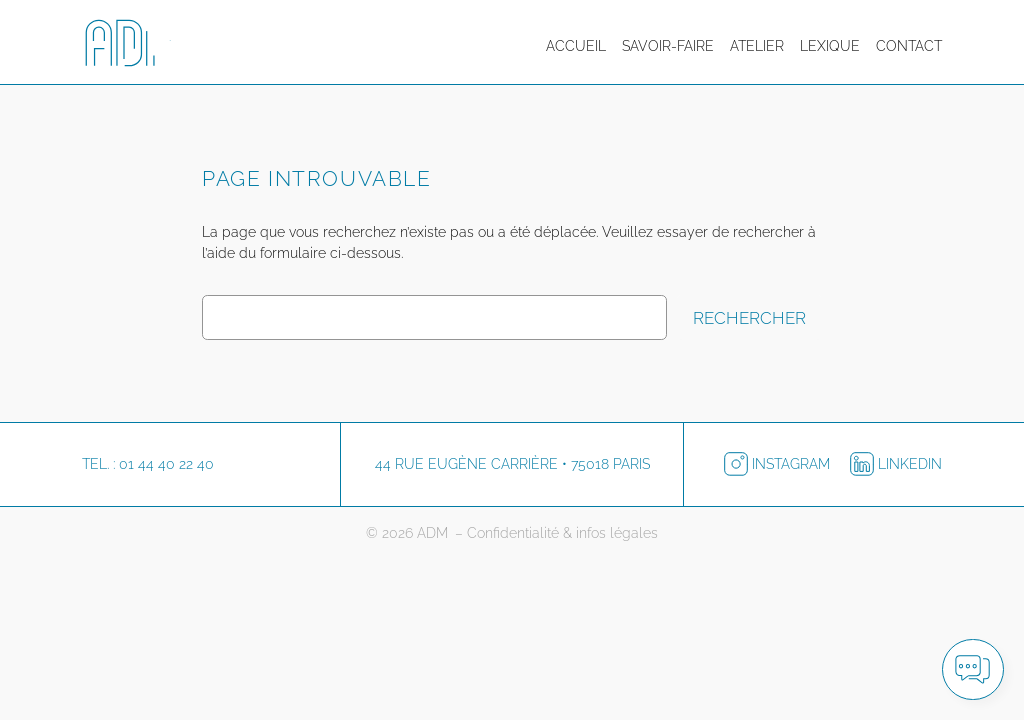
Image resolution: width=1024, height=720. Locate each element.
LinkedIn (896, 464)
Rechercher (749, 318)
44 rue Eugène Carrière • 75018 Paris (512, 464)
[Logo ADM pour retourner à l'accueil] (142, 46)
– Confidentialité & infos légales (556, 533)
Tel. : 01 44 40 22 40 (148, 464)
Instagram (779, 464)
